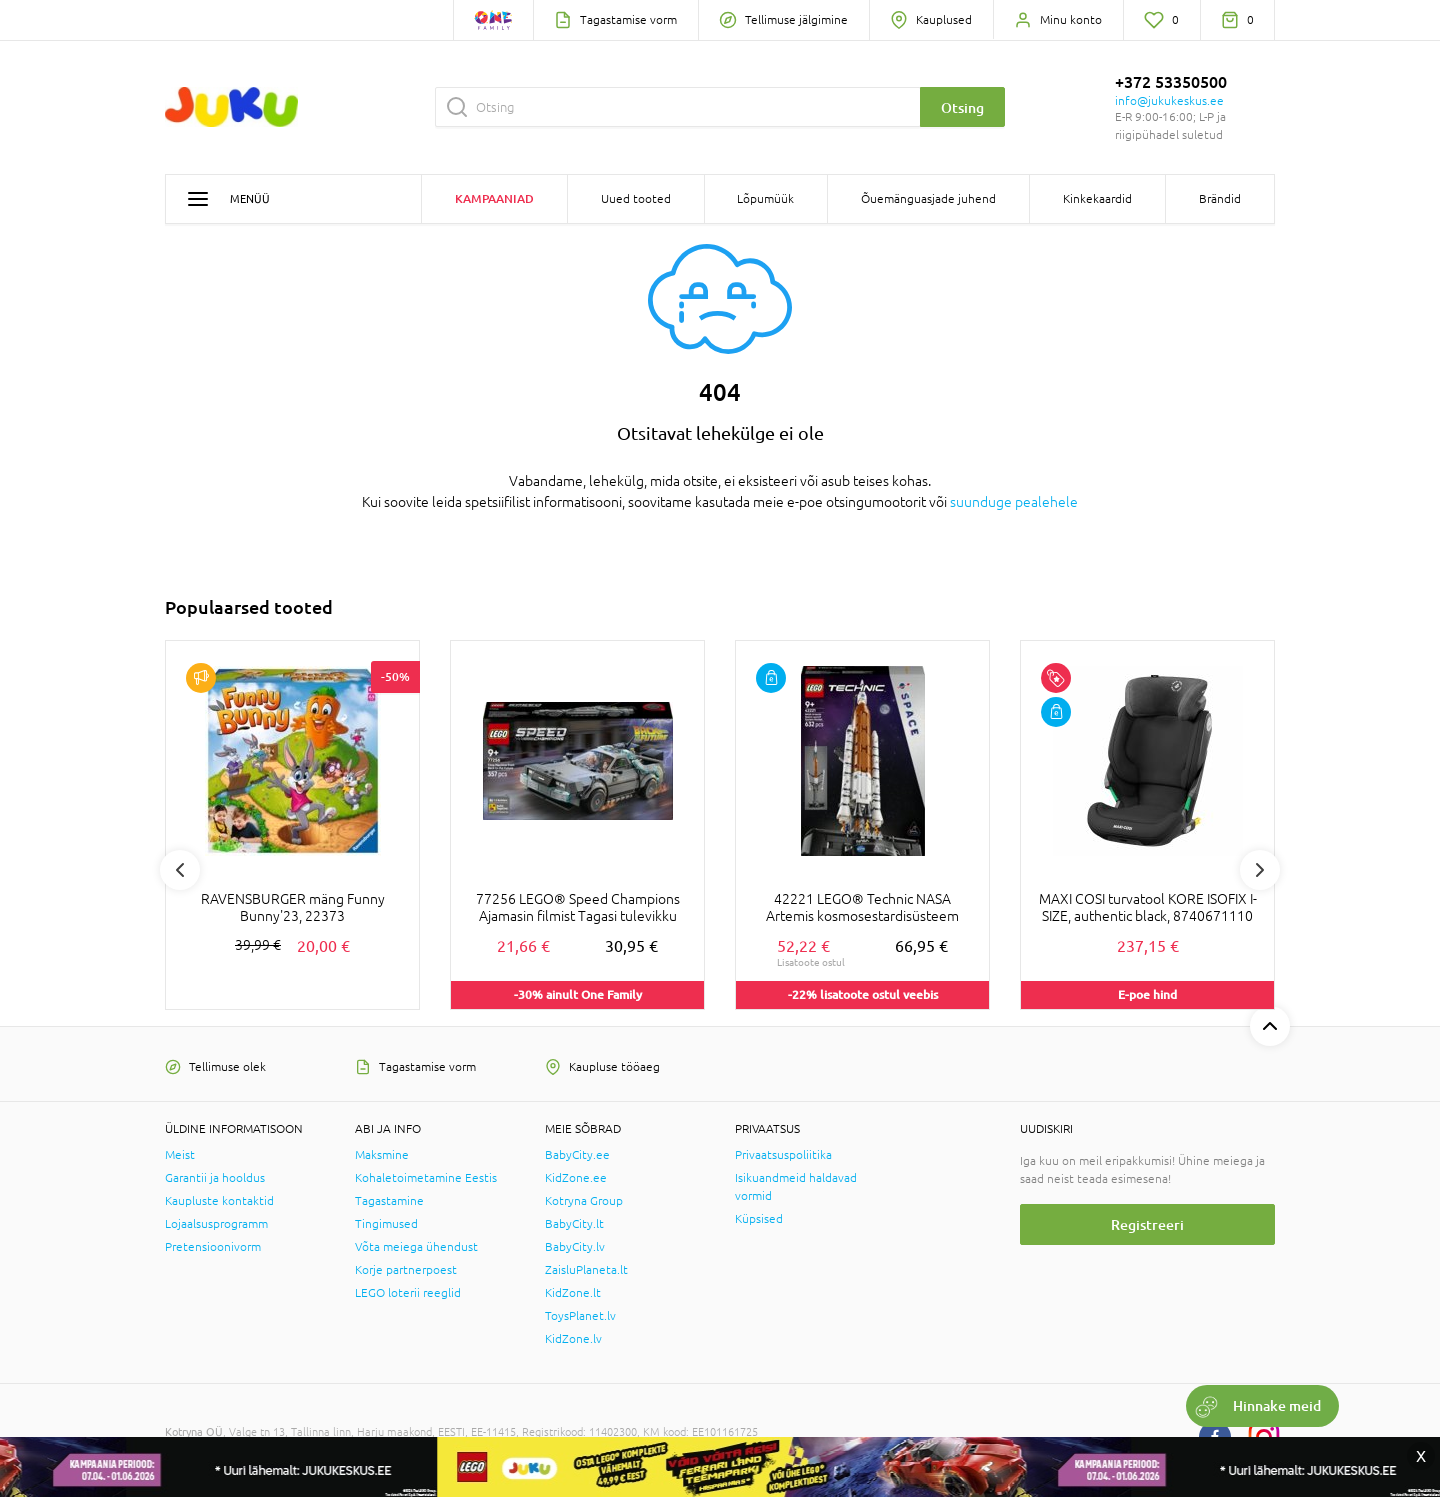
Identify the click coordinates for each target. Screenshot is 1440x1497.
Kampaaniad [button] (494, 198)
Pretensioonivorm (213, 1247)
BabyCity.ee (577, 1155)
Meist (180, 1155)
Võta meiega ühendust (416, 1247)
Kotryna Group (584, 1201)
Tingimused (386, 1224)
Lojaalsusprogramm (216, 1224)
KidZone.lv (573, 1339)
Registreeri (1147, 1224)
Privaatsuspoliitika (783, 1155)
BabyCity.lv (575, 1247)
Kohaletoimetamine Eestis (426, 1178)
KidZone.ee (576, 1178)
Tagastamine (389, 1201)
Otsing (962, 107)
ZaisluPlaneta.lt (586, 1270)
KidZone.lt (573, 1293)
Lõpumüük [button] (765, 199)
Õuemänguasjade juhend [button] (928, 199)
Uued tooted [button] (636, 199)
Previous (180, 870)
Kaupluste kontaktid (219, 1201)
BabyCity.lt (574, 1224)
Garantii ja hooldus (215, 1178)
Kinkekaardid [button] (1097, 199)
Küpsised (759, 1219)
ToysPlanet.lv (580, 1316)
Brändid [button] (1220, 199)
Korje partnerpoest (406, 1270)
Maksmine (382, 1155)
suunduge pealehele (1014, 502)
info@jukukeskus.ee (1169, 101)
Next (1260, 870)
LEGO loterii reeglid (408, 1293)
